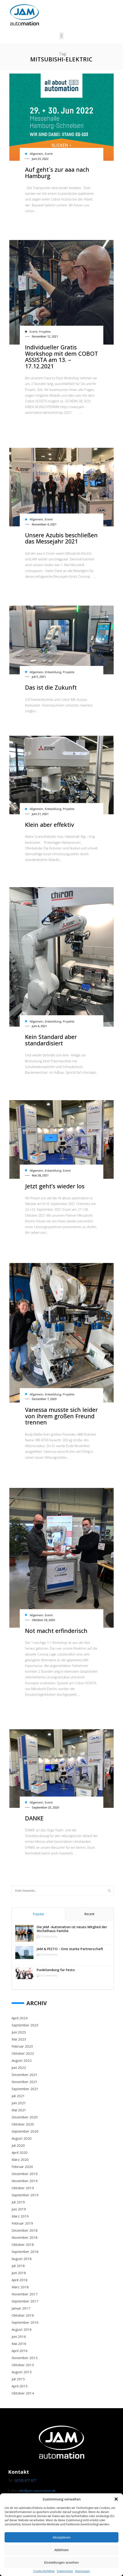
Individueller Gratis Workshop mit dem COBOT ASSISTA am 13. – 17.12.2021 (61, 356)
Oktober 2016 (23, 2315)
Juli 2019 (18, 2202)
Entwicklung (53, 672)
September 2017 (25, 2301)
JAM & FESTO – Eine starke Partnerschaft (70, 1949)
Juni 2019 (19, 2209)
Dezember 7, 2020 (44, 1399)
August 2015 (22, 2372)
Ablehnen (61, 2550)
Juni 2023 (19, 2032)
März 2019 (20, 2216)
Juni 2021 (19, 2103)
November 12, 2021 (45, 336)
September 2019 (25, 2195)
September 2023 (25, 2025)
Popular (38, 1914)
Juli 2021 (18, 2095)
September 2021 (25, 2088)
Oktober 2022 (23, 2053)
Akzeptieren (61, 2537)
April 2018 (20, 2280)
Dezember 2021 (25, 2074)
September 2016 (25, 2322)
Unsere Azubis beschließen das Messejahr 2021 (61, 538)
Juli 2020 (18, 2145)
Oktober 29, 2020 (43, 1620)
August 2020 (22, 2138)
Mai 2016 (19, 2343)
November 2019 (25, 2180)
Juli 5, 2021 (39, 677)
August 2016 (22, 2329)
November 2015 (25, 2357)
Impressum (82, 2571)
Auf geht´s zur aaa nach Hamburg (57, 173)
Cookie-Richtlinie (44, 2571)
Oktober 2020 (23, 2124)
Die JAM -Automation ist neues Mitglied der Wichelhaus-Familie (72, 1929)
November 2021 (25, 2081)
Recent (89, 1914)
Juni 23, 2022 (40, 159)
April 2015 (20, 2386)
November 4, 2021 (44, 524)
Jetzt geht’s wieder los (55, 1186)
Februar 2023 (22, 2046)
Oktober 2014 (23, 2393)
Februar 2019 (22, 2223)
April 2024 (20, 2018)
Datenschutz (65, 2571)
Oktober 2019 (23, 2188)
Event (49, 154)
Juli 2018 (18, 2265)
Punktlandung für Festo (56, 1970)
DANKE (34, 1818)
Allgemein (36, 154)
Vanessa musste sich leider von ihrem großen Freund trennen (61, 1416)
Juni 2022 (19, 2067)
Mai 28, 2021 (40, 1175)
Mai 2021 (19, 2110)
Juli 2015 (18, 2379)
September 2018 (25, 2251)
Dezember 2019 (25, 2173)
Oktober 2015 (23, 2364)
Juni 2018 (19, 2272)
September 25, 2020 (45, 1807)
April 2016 (20, 2350)
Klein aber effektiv (49, 824)
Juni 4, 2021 (39, 1026)
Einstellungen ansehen (61, 2562)
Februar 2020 (22, 2166)
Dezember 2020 (25, 2117)
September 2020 (25, 2131)
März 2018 (20, 2287)
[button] (116, 2499)
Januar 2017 (21, 2308)
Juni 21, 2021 (40, 814)
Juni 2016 (19, 2336)
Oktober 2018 (23, 2244)
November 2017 (25, 2294)
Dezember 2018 (25, 2230)
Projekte (45, 332)
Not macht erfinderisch (56, 1631)
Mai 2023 (19, 2039)
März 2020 (20, 2159)
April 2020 (20, 2152)
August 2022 (22, 2060)
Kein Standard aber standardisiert (51, 1040)
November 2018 (25, 2237)
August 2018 (22, 2258)
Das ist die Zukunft (51, 687)
